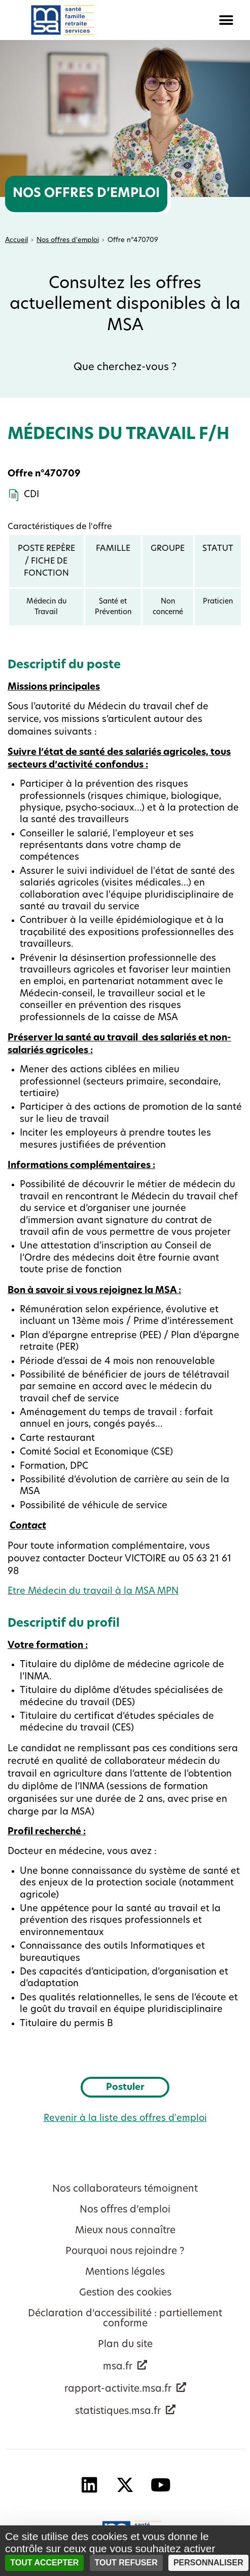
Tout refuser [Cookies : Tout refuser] (126, 2562)
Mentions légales (125, 2272)
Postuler (137, 2086)
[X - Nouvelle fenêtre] (125, 2485)
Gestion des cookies (125, 2293)
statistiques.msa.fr (118, 2412)
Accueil (16, 240)
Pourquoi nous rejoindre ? (125, 2252)
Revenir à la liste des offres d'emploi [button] (125, 2118)
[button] (188, 20)
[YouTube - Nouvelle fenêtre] (160, 2485)
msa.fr (117, 2367)
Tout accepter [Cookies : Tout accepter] (44, 2562)
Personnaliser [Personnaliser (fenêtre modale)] (208, 2562)
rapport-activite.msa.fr (117, 2389)
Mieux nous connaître (125, 2231)
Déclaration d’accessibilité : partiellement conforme (125, 2319)
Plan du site (125, 2345)
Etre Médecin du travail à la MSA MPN (93, 1591)
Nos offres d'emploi (68, 240)
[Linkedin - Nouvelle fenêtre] (90, 2485)
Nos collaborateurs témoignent (125, 2189)
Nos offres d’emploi (125, 2210)
